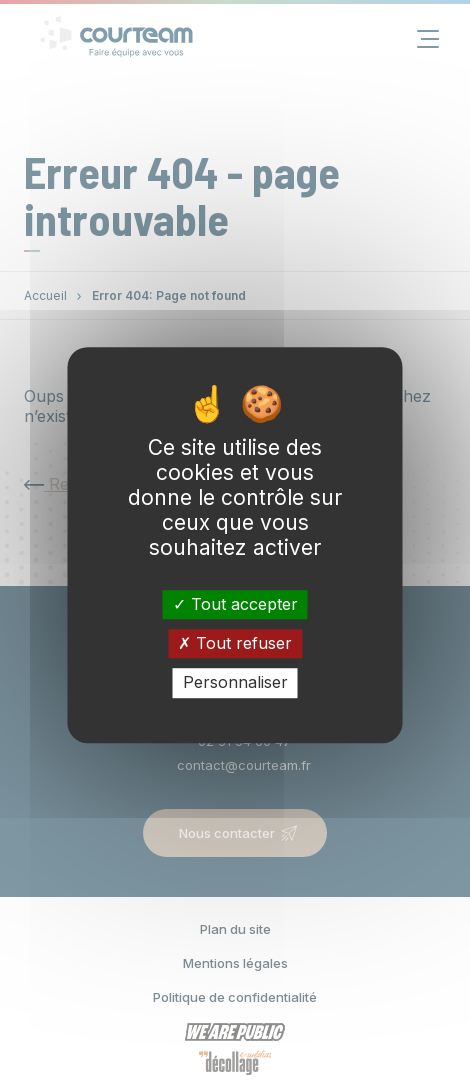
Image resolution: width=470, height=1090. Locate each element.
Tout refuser (235, 643)
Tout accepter (235, 604)
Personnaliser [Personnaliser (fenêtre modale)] (235, 683)
